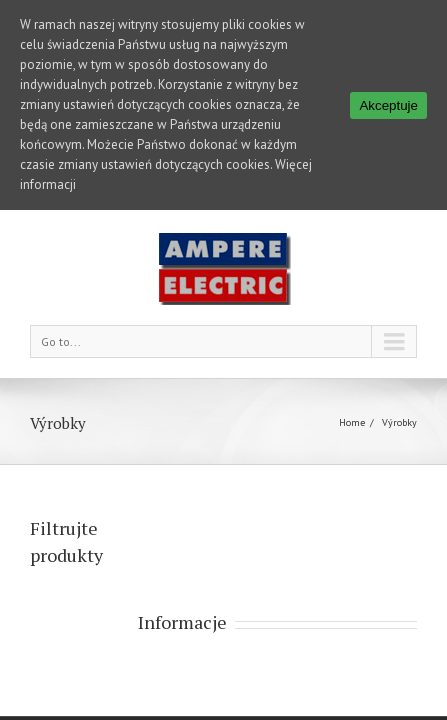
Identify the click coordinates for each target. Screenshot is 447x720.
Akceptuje (388, 105)
